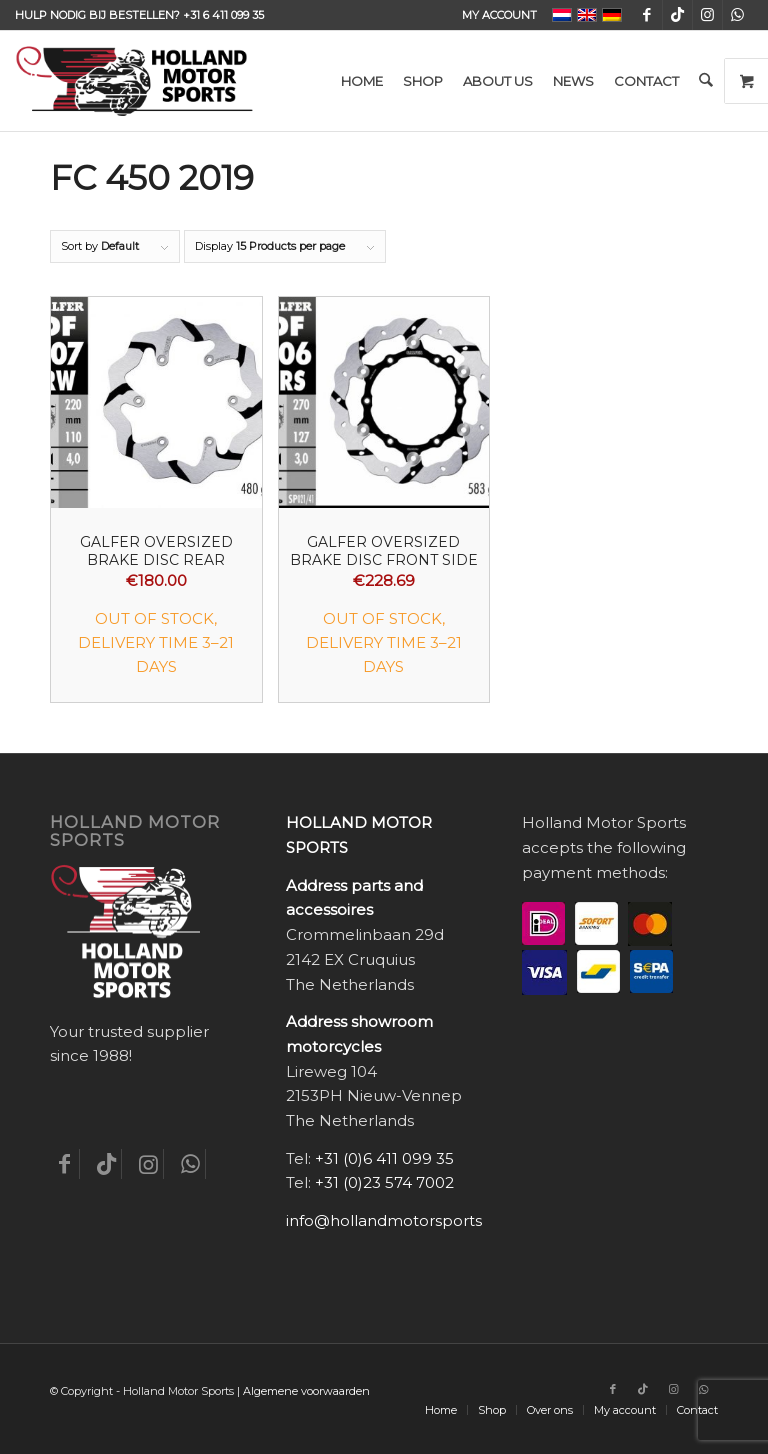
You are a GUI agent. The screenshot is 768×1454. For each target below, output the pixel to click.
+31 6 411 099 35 (223, 15)
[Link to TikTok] (677, 15)
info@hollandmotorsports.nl (392, 1220)
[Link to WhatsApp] (738, 15)
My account (499, 15)
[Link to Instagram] (707, 15)
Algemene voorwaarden (306, 1391)
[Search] (705, 81)
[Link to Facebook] (647, 15)
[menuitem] (494, 15)
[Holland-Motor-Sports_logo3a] (134, 81)
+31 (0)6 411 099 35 (384, 1158)
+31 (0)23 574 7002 (384, 1182)
